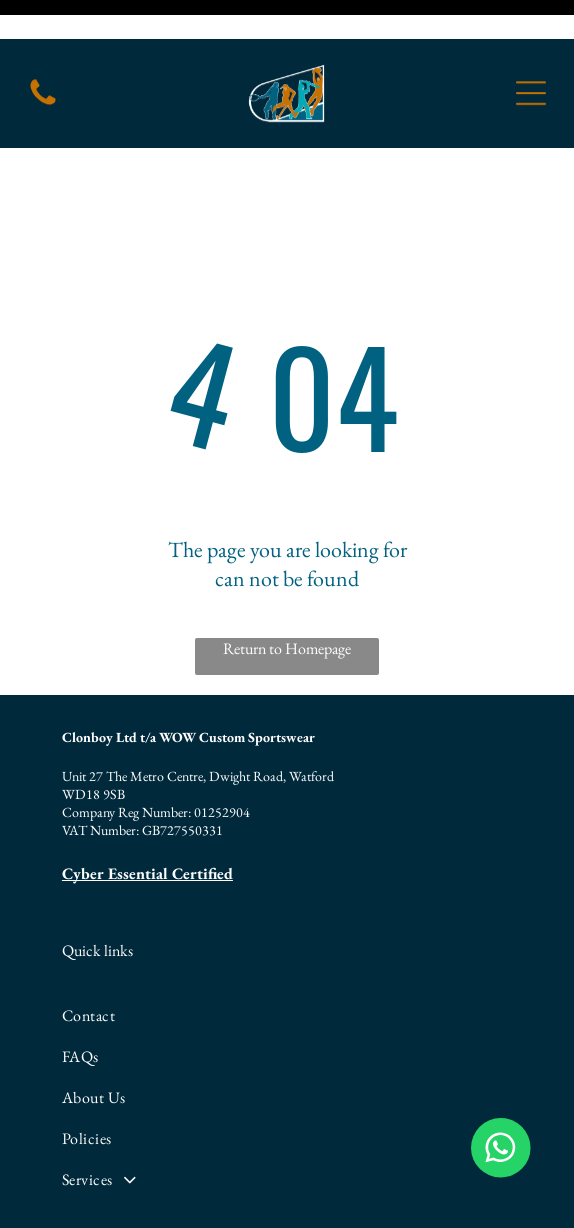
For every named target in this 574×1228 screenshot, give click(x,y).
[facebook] (125, 1186)
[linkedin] (287, 1186)
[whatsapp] (449, 1186)
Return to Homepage (287, 580)
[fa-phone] (43, 64)
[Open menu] (531, 54)
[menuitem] (285, 937)
